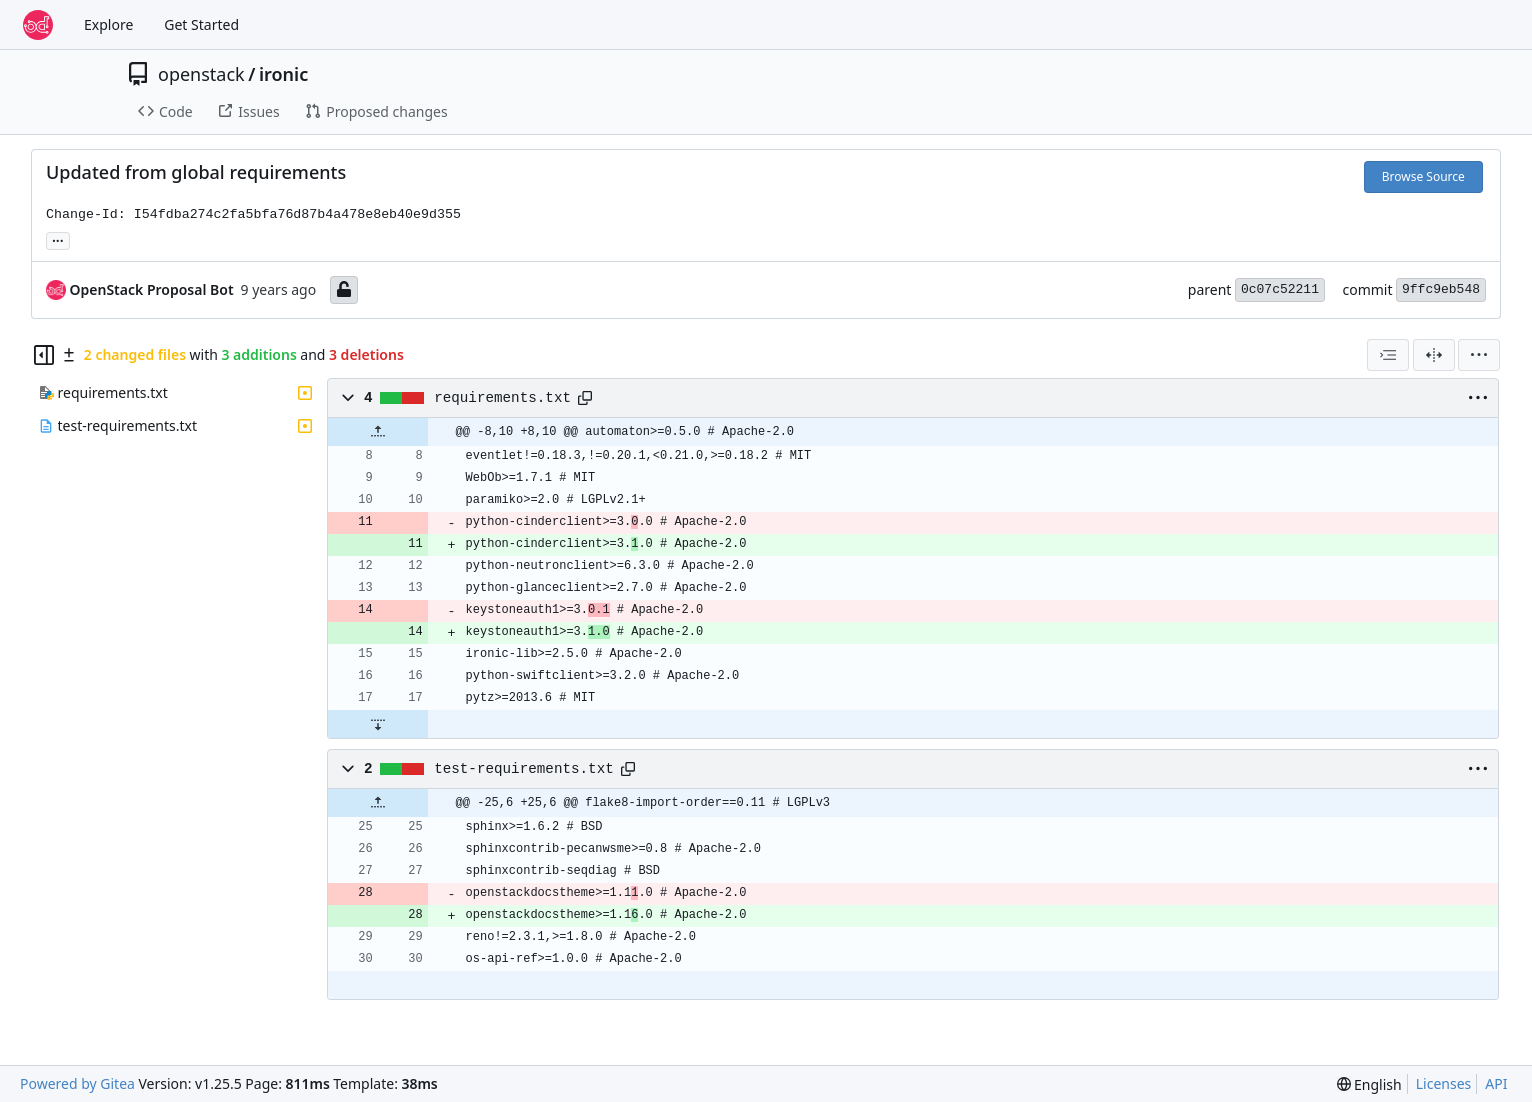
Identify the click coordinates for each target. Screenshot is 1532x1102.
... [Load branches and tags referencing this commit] (58, 239)
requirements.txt (502, 398)
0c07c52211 (1280, 289)
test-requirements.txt (524, 769)
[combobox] (1388, 355)
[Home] (38, 25)
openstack (201, 74)
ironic (283, 74)
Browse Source (1423, 176)
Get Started (201, 24)
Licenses (1444, 1083)
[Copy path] (585, 398)
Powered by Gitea (77, 1083)
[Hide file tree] (44, 355)
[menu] (1479, 355)
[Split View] (1434, 355)
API (1496, 1083)
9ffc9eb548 (1441, 289)
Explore (108, 24)
